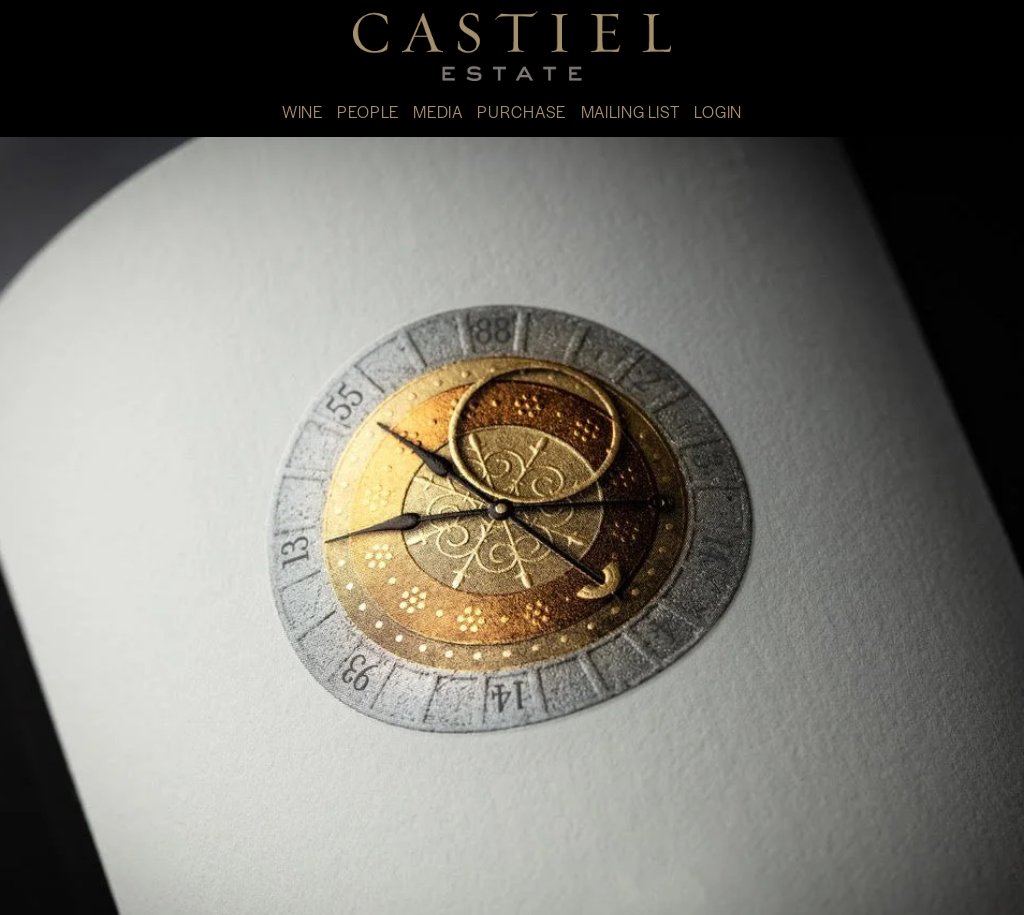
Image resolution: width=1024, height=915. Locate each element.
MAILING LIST (630, 111)
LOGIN (718, 111)
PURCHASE (521, 111)
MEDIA (438, 111)
